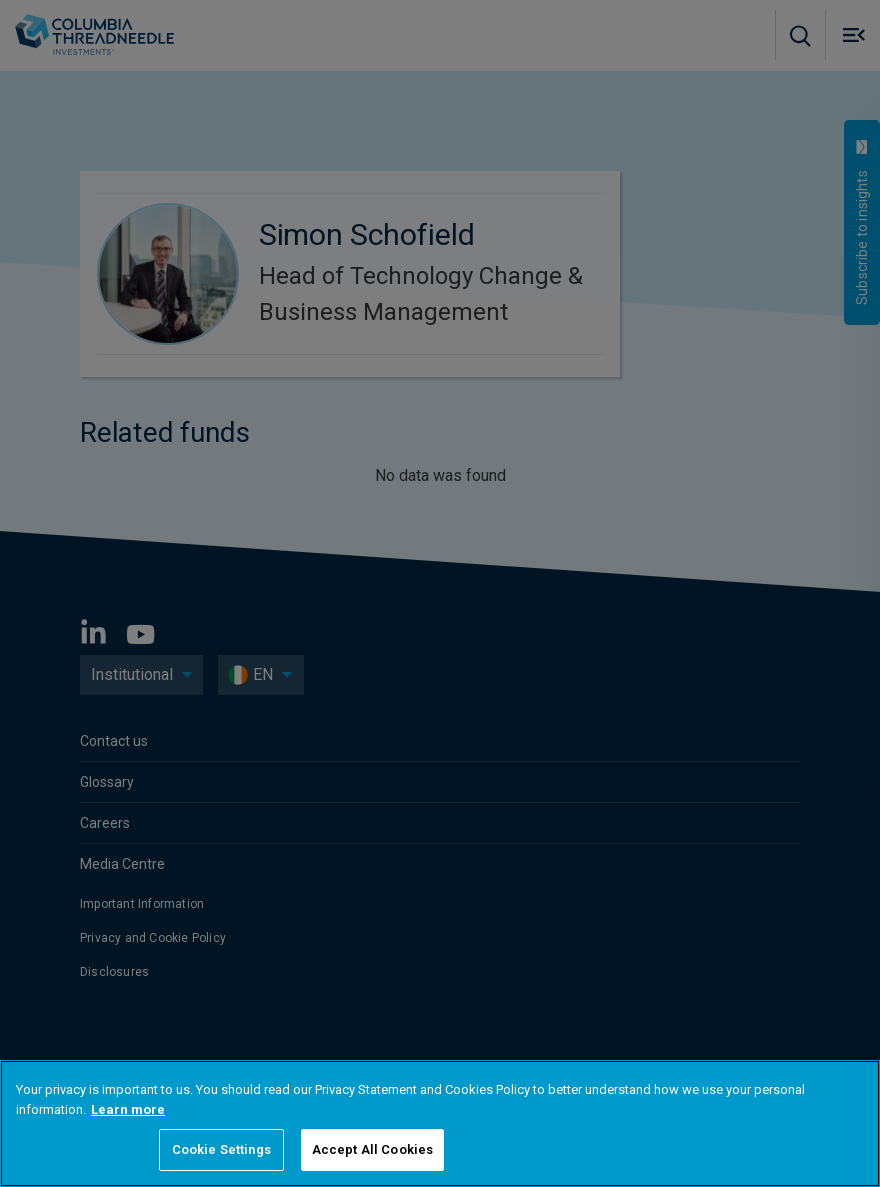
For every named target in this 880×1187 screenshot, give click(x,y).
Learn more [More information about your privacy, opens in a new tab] (128, 1109)
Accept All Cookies (372, 1149)
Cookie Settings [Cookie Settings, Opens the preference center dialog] (221, 1149)
